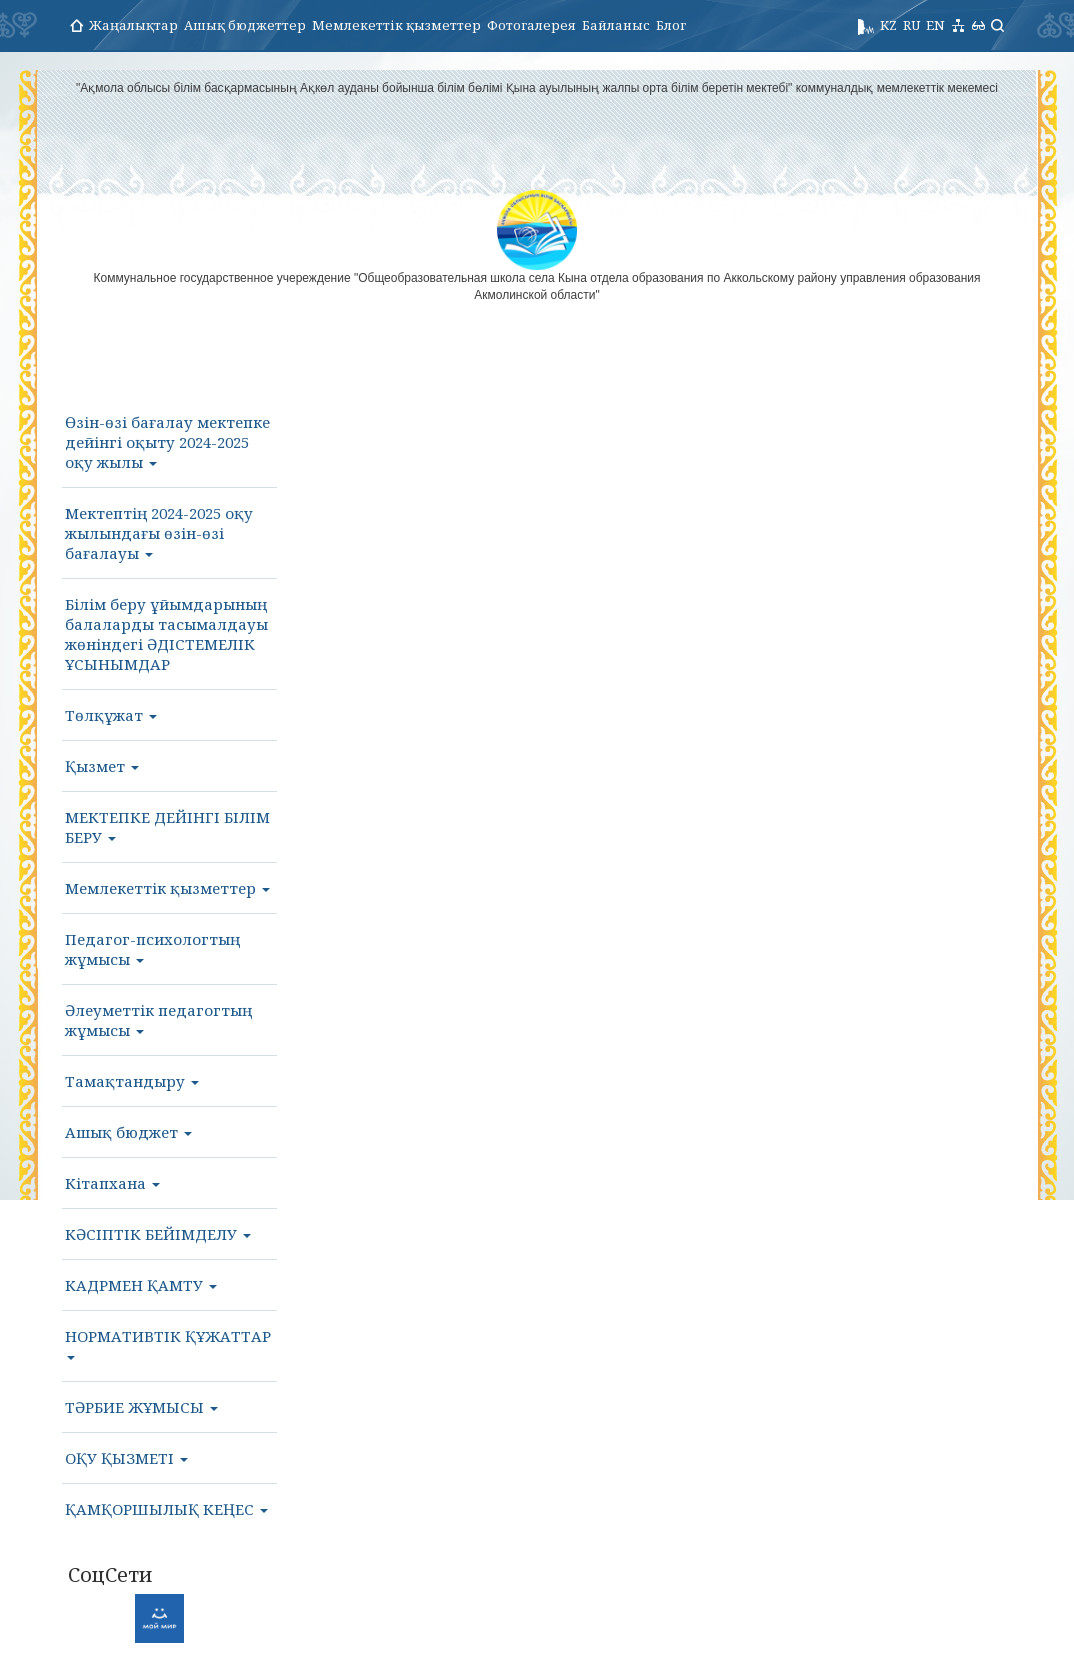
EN (935, 25)
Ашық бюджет (128, 1132)
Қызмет (102, 766)
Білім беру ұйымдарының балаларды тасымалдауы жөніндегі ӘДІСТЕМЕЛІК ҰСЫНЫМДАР (166, 634)
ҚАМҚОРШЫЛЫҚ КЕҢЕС (166, 1509)
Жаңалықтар (133, 25)
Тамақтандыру (132, 1081)
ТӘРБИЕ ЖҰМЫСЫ (141, 1407)
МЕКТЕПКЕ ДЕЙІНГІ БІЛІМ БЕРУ (167, 827)
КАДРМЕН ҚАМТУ (141, 1285)
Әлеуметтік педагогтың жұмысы (158, 1020)
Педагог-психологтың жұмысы (152, 949)
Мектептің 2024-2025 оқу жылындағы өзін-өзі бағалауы (159, 533)
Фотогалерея (531, 25)
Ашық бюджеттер (245, 25)
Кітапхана (112, 1183)
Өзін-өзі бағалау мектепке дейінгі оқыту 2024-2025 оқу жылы (167, 442)
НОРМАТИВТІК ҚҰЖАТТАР (168, 1343)
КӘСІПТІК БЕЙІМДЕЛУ (158, 1234)
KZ (888, 25)
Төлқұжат (111, 715)
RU (911, 25)
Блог (671, 25)
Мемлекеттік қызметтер (396, 25)
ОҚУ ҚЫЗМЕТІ (126, 1458)
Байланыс (616, 25)
